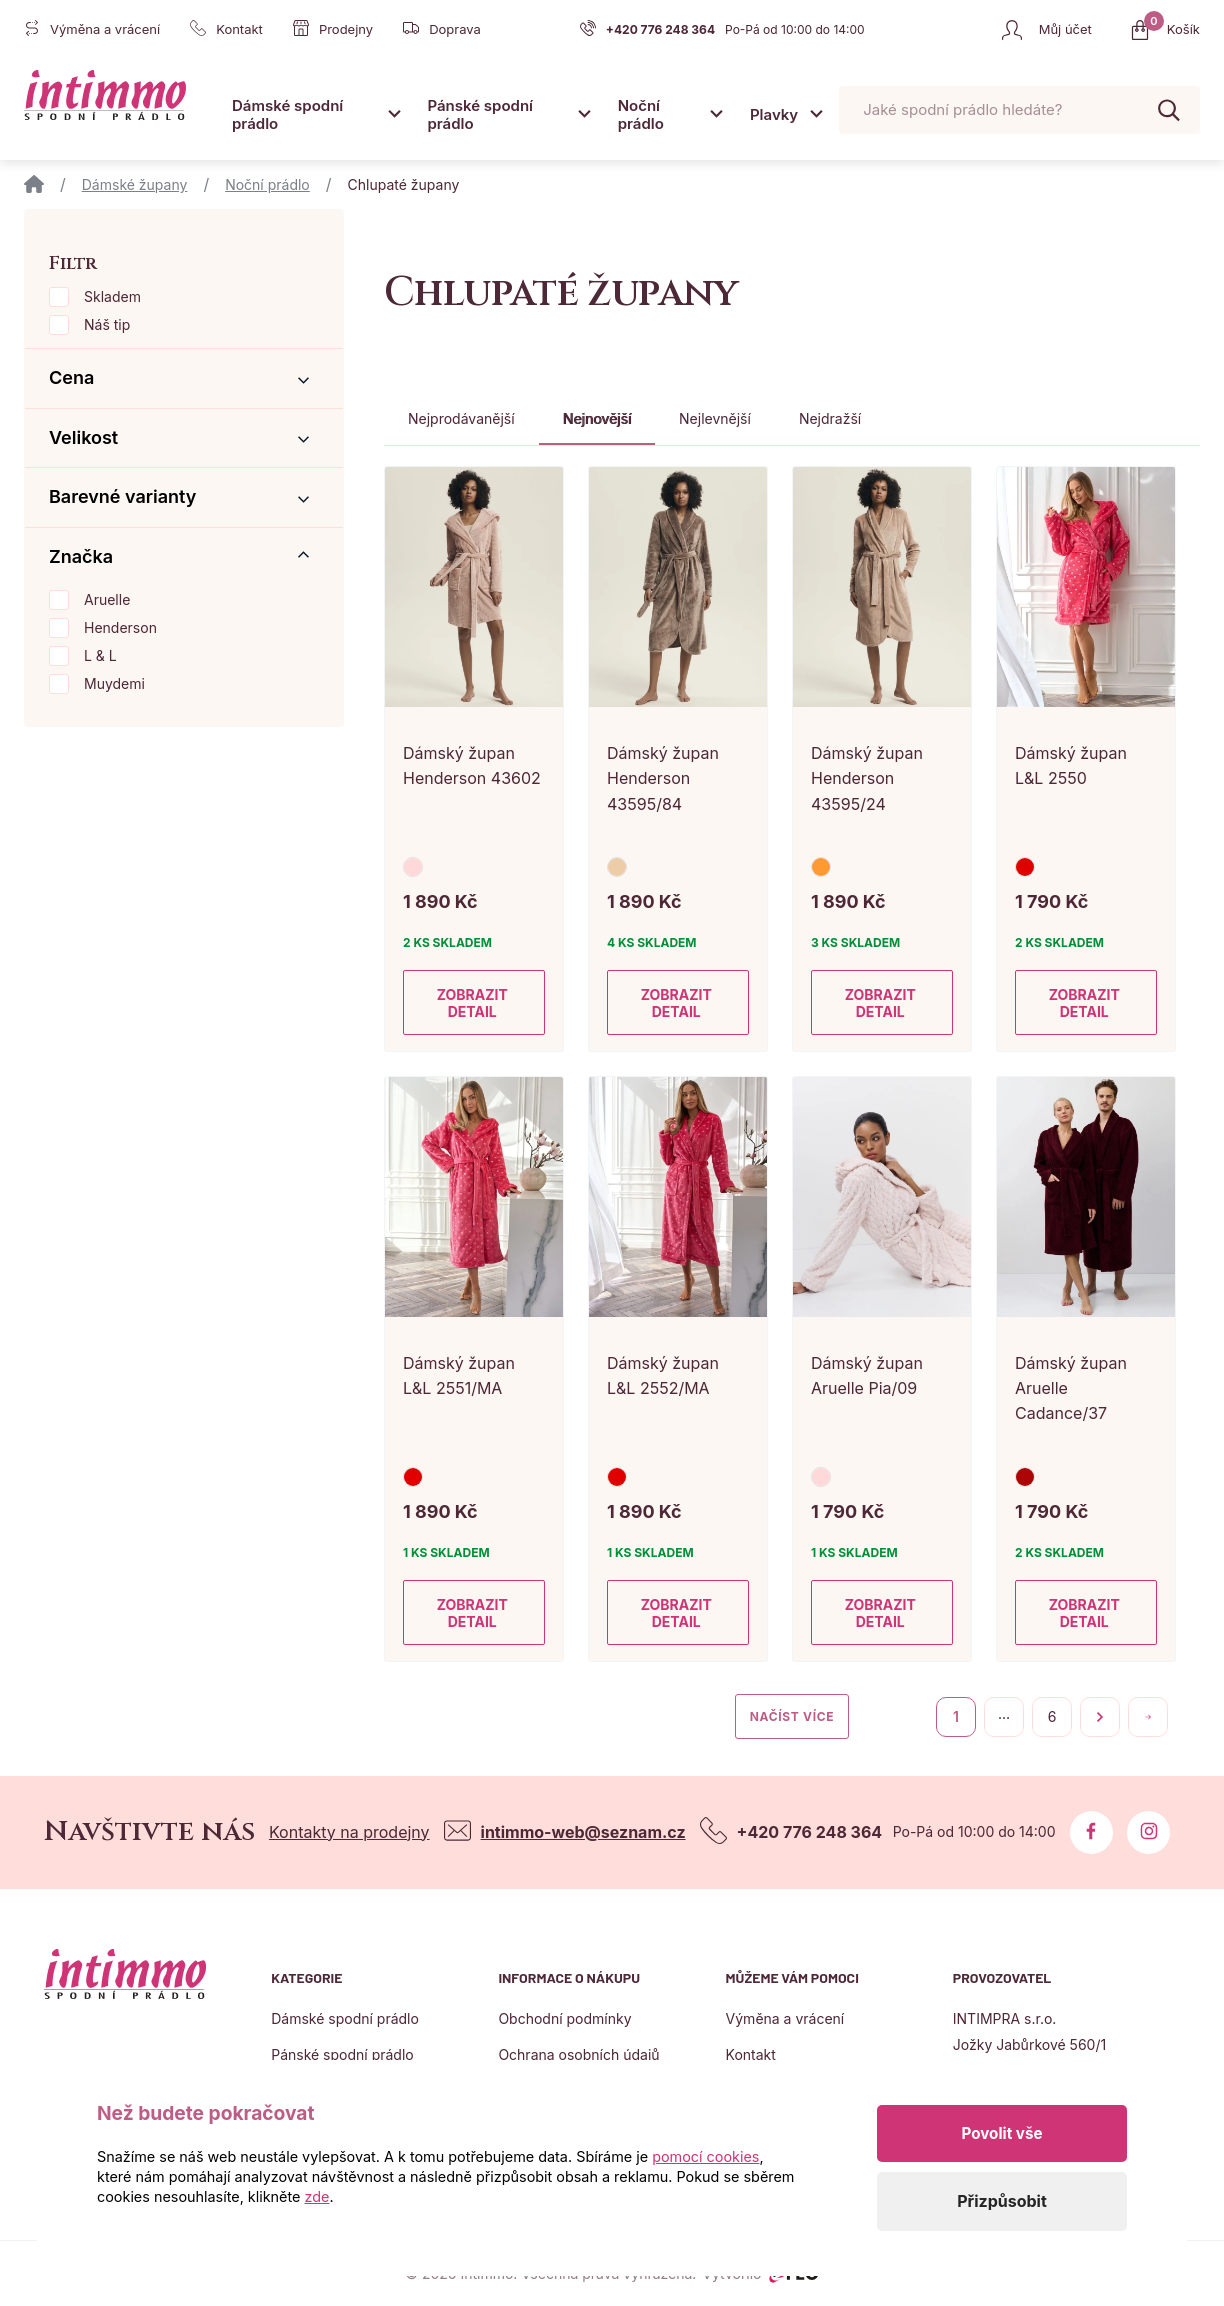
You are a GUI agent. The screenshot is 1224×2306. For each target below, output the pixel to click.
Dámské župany (135, 184)
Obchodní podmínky (564, 2018)
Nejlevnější (715, 418)
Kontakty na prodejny (349, 1832)
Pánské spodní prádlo (480, 114)
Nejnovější (597, 418)
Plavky (774, 114)
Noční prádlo (641, 114)
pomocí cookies (705, 2156)
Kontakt (751, 2054)
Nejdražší (830, 418)
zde (317, 2196)
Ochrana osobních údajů (578, 2054)
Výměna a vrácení (785, 2018)
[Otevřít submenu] (394, 113)
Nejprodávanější (461, 418)
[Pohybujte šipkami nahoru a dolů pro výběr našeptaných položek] (1019, 110)
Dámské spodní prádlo (287, 114)
